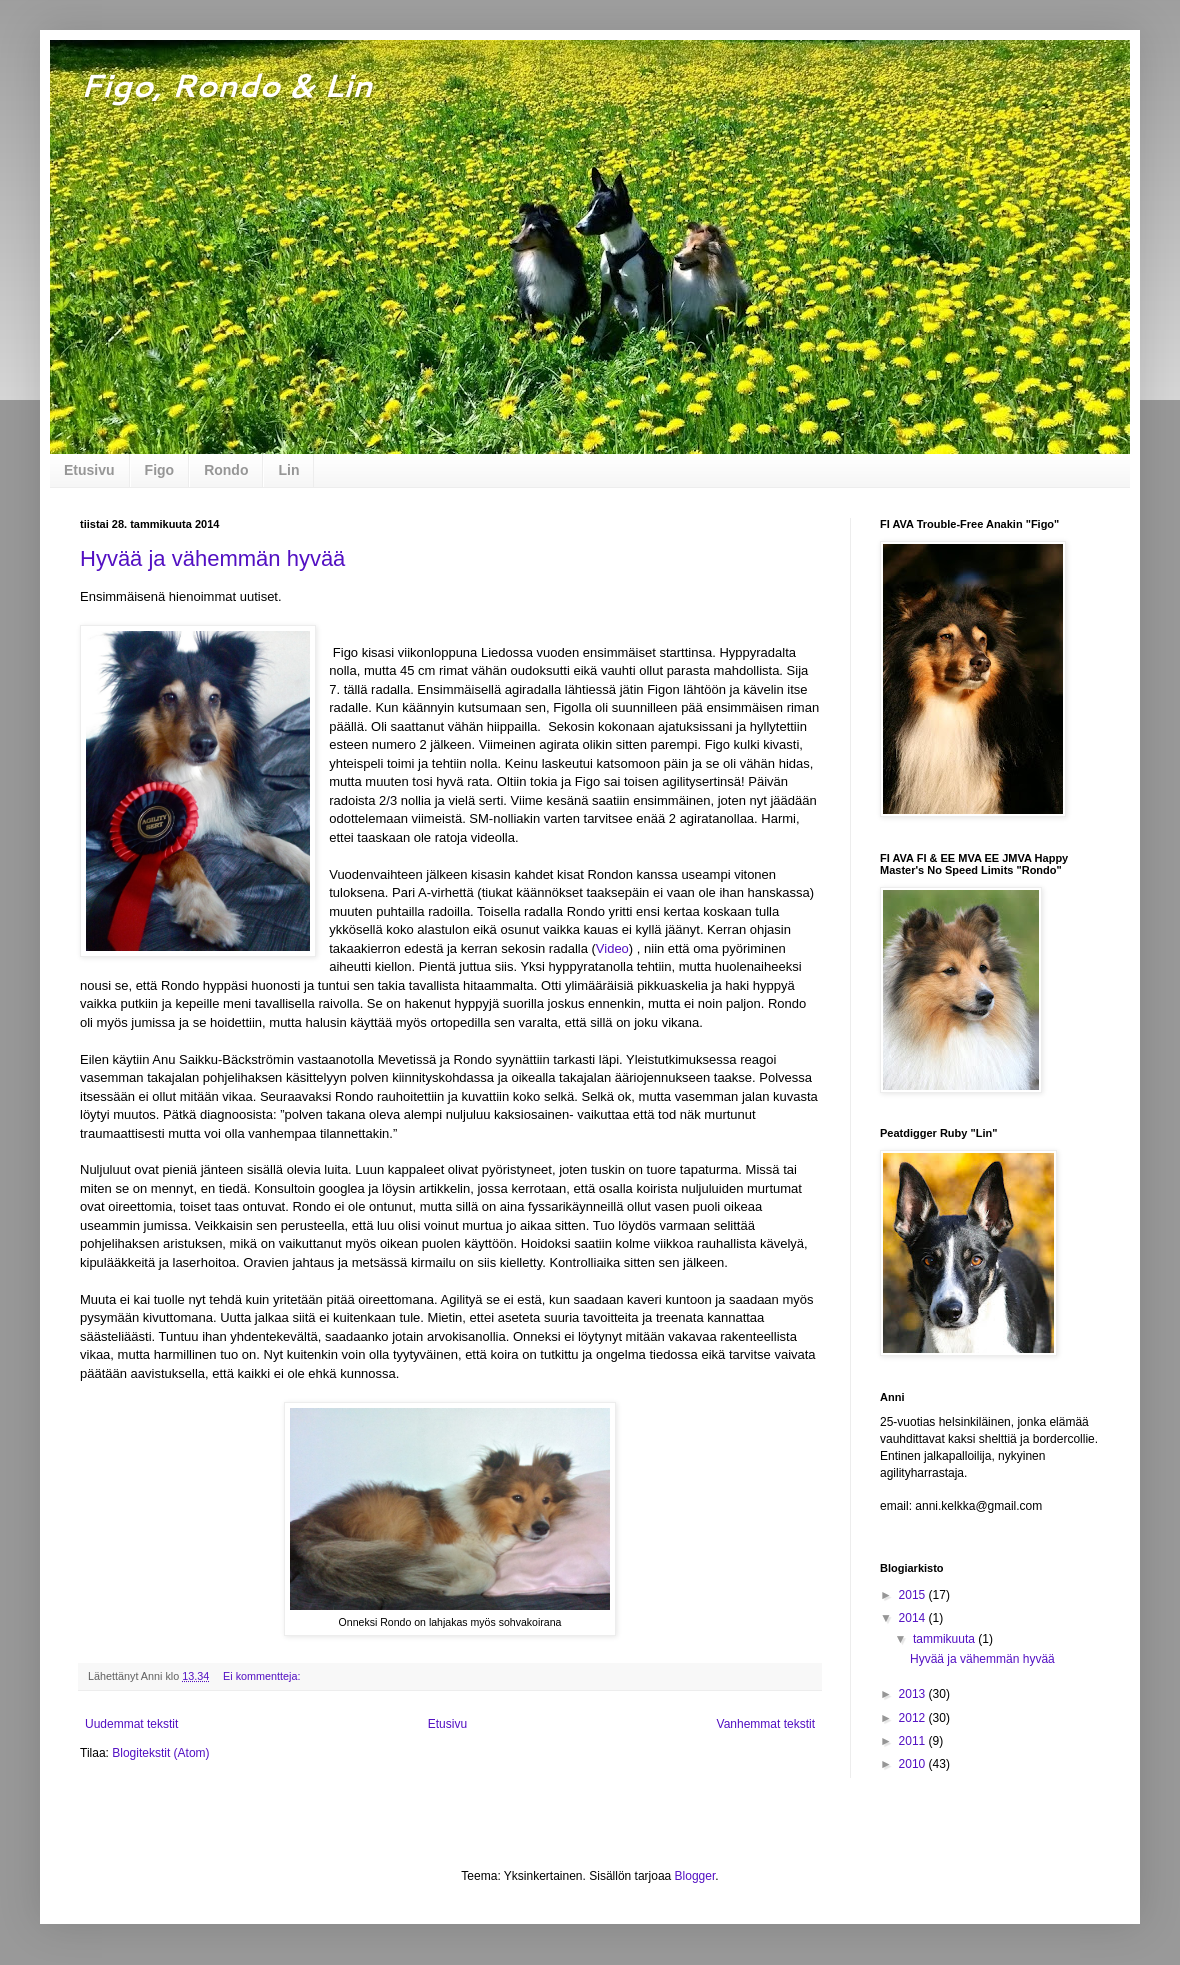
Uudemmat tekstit (131, 1724)
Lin (288, 470)
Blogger (695, 1876)
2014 (914, 1618)
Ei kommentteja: (263, 1676)
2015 (914, 1595)
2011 (914, 1741)
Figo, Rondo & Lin (226, 84)
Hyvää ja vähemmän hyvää (212, 558)
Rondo (226, 470)
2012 (914, 1718)
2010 (914, 1764)
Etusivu (89, 470)
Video (612, 948)
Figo (160, 470)
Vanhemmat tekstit (766, 1724)
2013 (914, 1694)
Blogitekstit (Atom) (160, 1753)
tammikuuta (945, 1639)
